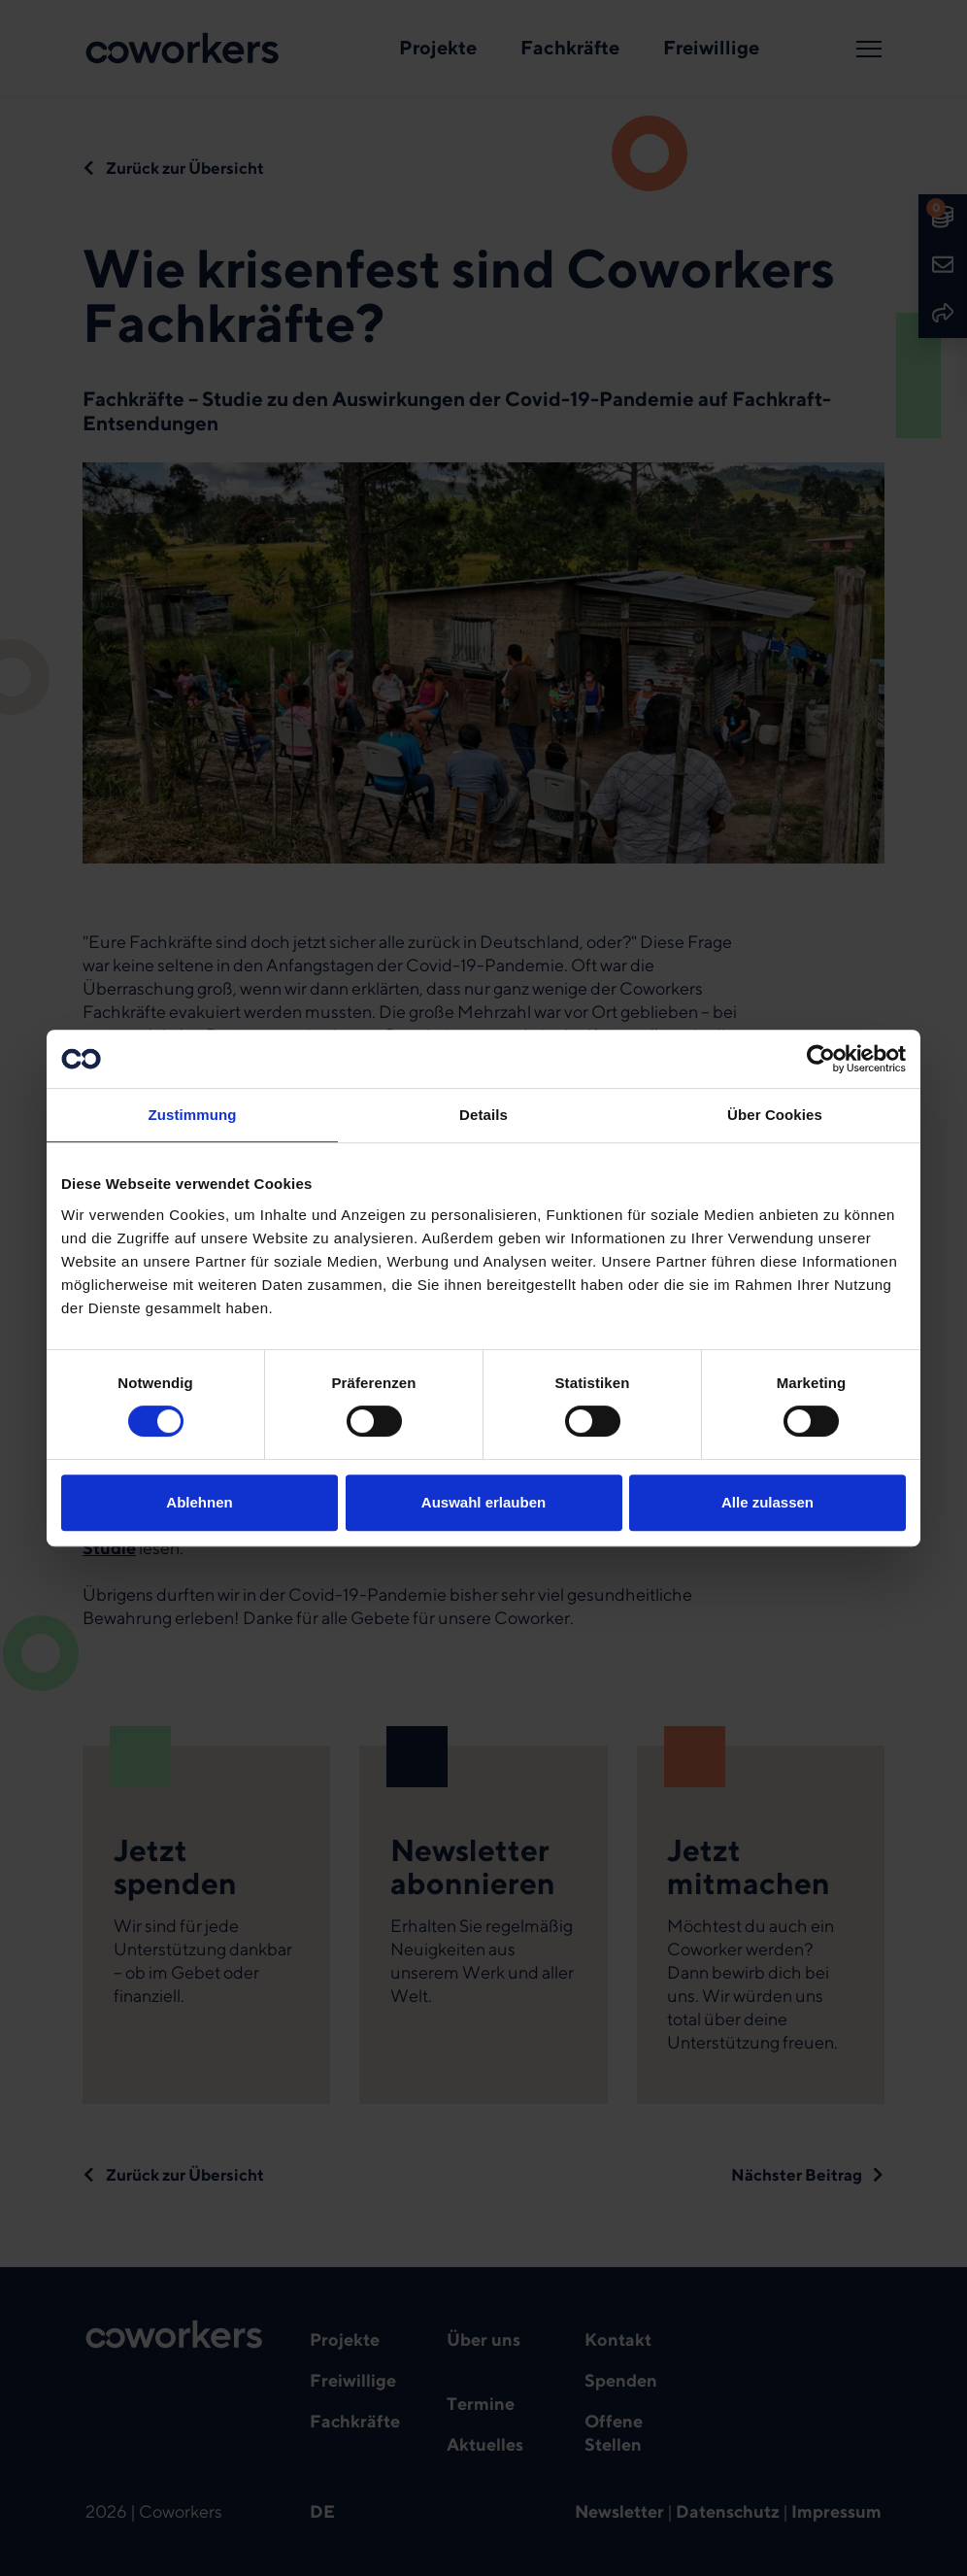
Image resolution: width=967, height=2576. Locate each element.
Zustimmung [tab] (193, 1114)
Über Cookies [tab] (774, 1114)
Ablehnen (199, 1502)
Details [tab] (483, 1114)
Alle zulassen (767, 1502)
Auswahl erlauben (483, 1502)
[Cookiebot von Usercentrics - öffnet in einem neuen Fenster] (821, 1058)
